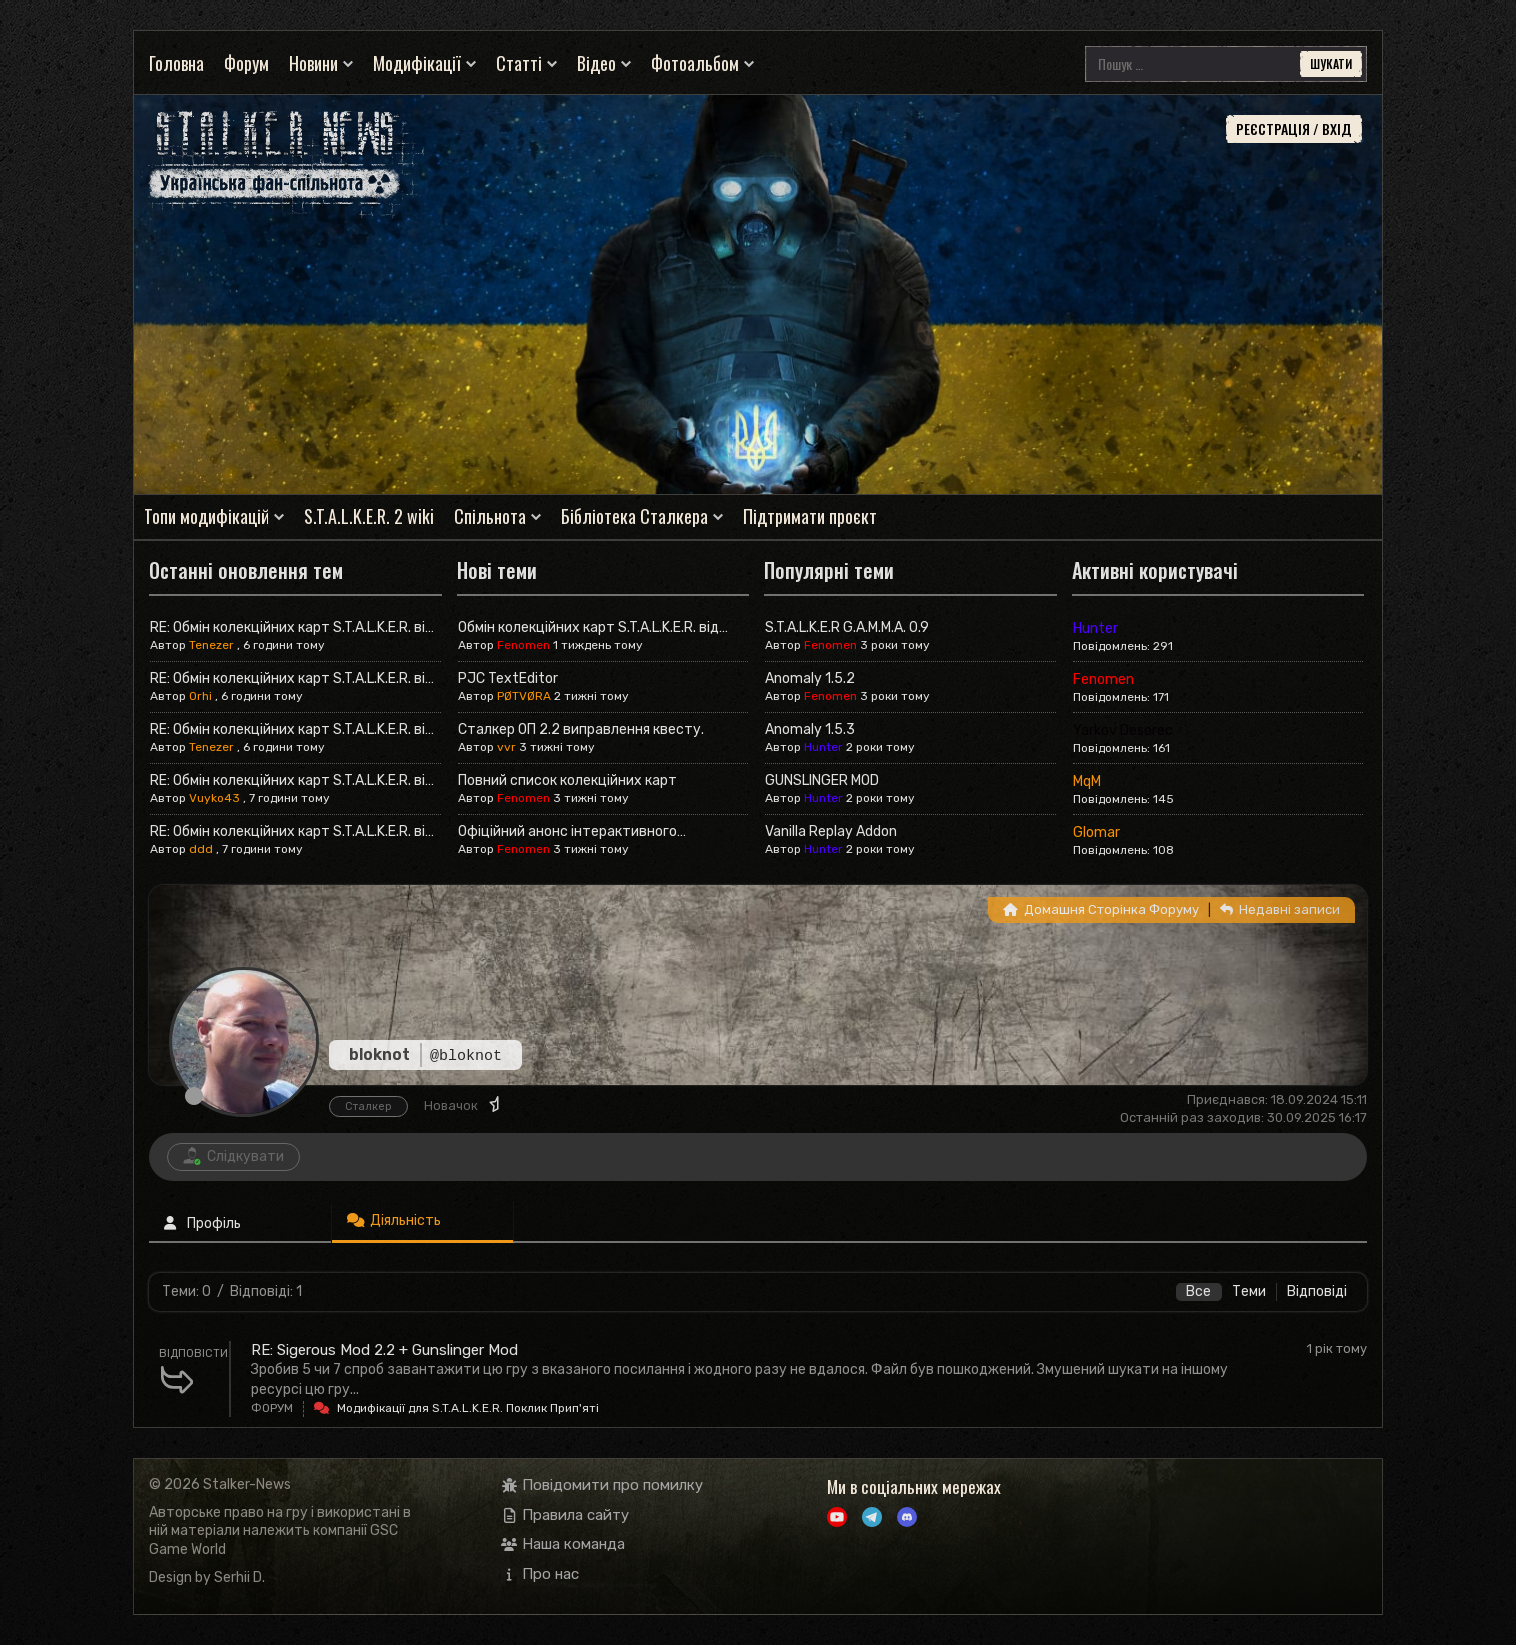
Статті (519, 63)
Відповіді (1317, 1291)
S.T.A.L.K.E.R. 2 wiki (369, 516)
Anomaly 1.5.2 (810, 678)
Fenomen (523, 645)
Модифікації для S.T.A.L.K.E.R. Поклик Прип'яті (468, 1408)
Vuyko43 (214, 798)
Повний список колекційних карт (567, 780)
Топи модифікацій (206, 516)
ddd (201, 849)
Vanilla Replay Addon (831, 831)
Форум (246, 63)
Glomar (1096, 832)
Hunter (823, 747)
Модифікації (417, 63)
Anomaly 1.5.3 (810, 729)
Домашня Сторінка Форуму (1101, 909)
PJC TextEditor (508, 678)
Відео (596, 63)
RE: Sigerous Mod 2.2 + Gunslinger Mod (384, 1350)
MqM (1087, 781)
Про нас (540, 1574)
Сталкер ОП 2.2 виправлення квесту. (581, 729)
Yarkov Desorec (1123, 730)
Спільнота (490, 516)
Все (1198, 1291)
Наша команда (563, 1544)
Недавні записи (1280, 909)
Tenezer (211, 645)
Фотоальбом (695, 63)
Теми (1249, 1291)
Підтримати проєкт (810, 516)
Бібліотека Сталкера (634, 516)
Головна (176, 63)
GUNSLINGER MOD (822, 780)
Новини (313, 63)
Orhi (200, 696)
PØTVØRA (524, 696)
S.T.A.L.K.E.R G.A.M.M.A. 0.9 (847, 627)
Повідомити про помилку (602, 1485)
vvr (506, 747)
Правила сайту (565, 1515)
